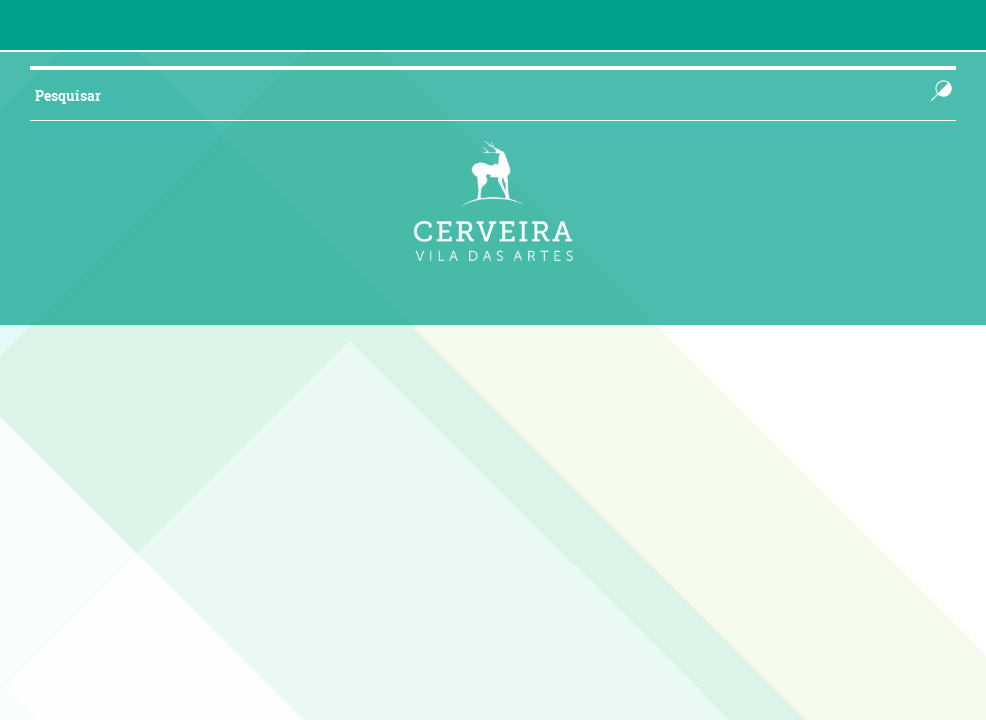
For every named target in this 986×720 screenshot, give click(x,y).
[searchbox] (459, 95)
